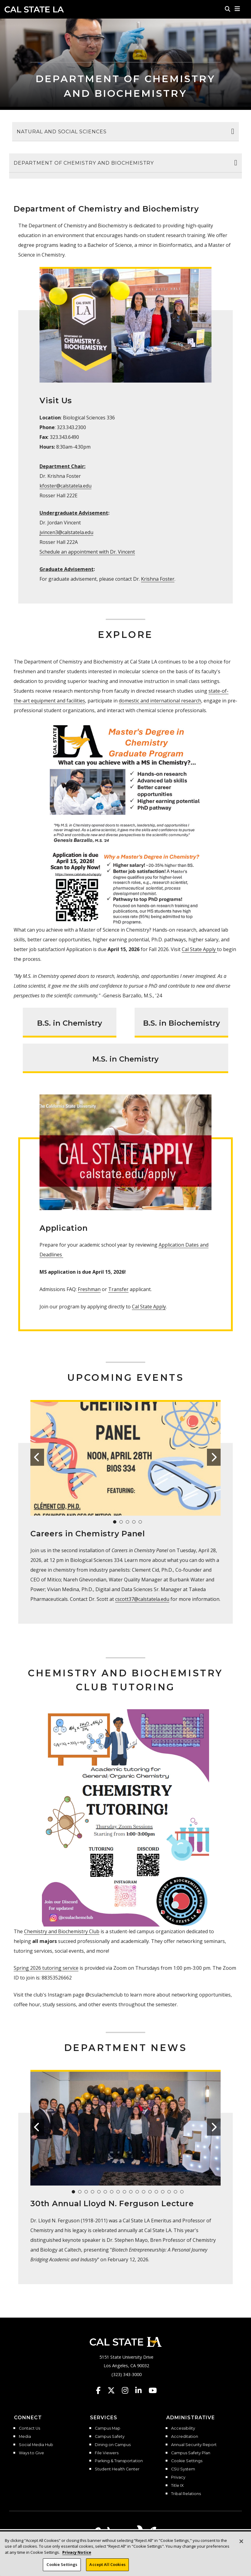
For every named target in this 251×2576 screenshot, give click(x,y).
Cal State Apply (199, 949)
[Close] (241, 2542)
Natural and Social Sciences (62, 132)
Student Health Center (117, 2469)
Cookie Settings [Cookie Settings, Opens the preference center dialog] (61, 2565)
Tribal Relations (186, 2494)
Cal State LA (34, 9)
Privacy (178, 2477)
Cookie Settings (186, 2461)
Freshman (89, 1289)
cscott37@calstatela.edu (142, 1599)
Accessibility (183, 2428)
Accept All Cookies (107, 2565)
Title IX (177, 2485)
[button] (237, 8)
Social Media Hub (36, 2445)
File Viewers (107, 2453)
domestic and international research (160, 700)
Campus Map (107, 2428)
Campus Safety (110, 2436)
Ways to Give (31, 2453)
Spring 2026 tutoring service (46, 1968)
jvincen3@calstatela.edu (66, 532)
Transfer (118, 1289)
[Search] (227, 8)
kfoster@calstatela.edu (65, 485)
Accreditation (184, 2436)
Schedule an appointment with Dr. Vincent (87, 551)
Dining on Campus (113, 2445)
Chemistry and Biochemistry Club (61, 1931)
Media (25, 2436)
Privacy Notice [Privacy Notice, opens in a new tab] (76, 2553)
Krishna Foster (157, 579)
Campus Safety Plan (190, 2453)
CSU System (183, 2469)
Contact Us (29, 2428)
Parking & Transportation (119, 2461)
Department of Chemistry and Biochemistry (84, 163)
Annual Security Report (194, 2445)
